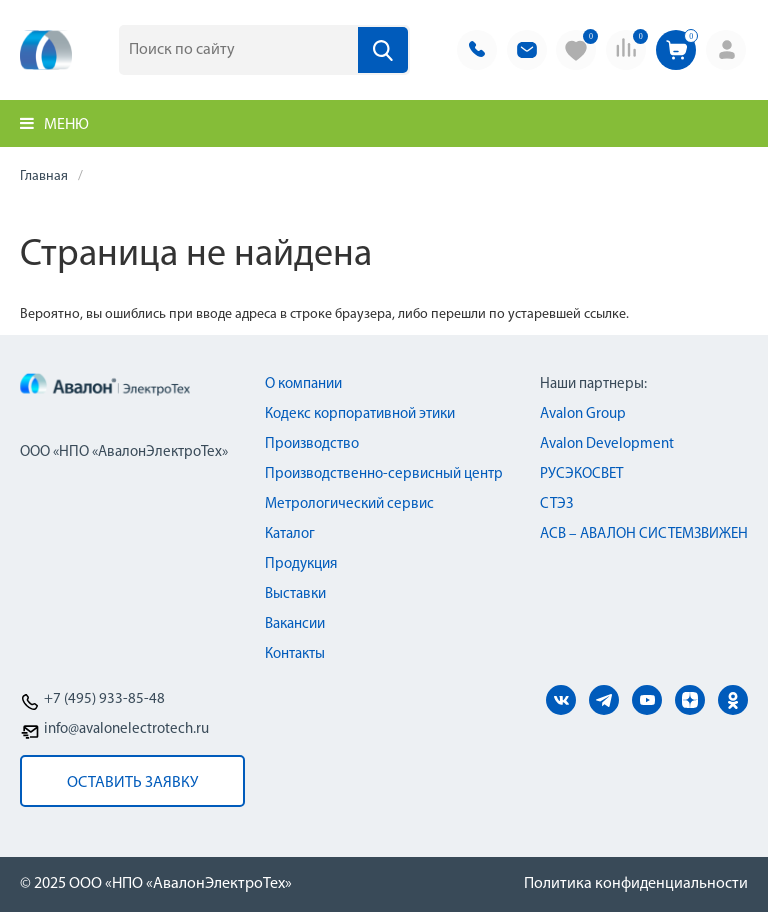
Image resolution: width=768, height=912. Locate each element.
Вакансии (295, 624)
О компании (303, 384)
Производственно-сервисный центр (384, 474)
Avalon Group (583, 414)
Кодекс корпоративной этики (360, 414)
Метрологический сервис (349, 504)
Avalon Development (607, 444)
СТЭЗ (556, 504)
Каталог (290, 534)
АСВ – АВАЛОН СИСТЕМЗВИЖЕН (644, 534)
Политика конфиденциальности (636, 884)
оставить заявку (132, 783)
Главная (44, 176)
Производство (312, 444)
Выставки (295, 594)
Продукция (301, 564)
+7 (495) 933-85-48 (104, 699)
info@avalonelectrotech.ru (126, 729)
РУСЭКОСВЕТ (581, 474)
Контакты (295, 654)
